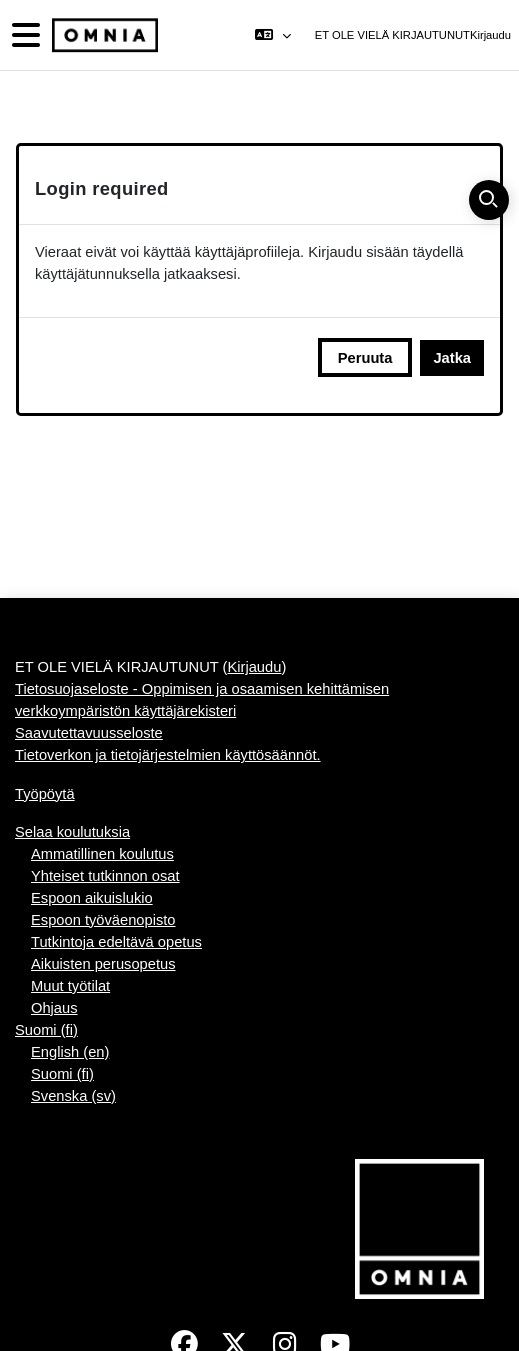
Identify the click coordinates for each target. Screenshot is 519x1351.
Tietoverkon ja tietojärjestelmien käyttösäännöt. (168, 755)
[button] (272, 35)
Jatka (452, 358)
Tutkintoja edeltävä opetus (116, 942)
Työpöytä (45, 794)
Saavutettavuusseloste (89, 733)
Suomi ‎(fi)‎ (46, 1030)
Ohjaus (54, 1008)
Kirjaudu (490, 35)
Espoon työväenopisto (103, 920)
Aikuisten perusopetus (103, 964)
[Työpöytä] (103, 35)
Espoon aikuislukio (92, 898)
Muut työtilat (70, 986)
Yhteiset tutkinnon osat (105, 876)
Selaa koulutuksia (72, 832)
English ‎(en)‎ (70, 1052)
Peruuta (365, 358)
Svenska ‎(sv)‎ (73, 1096)
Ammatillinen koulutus (102, 854)
